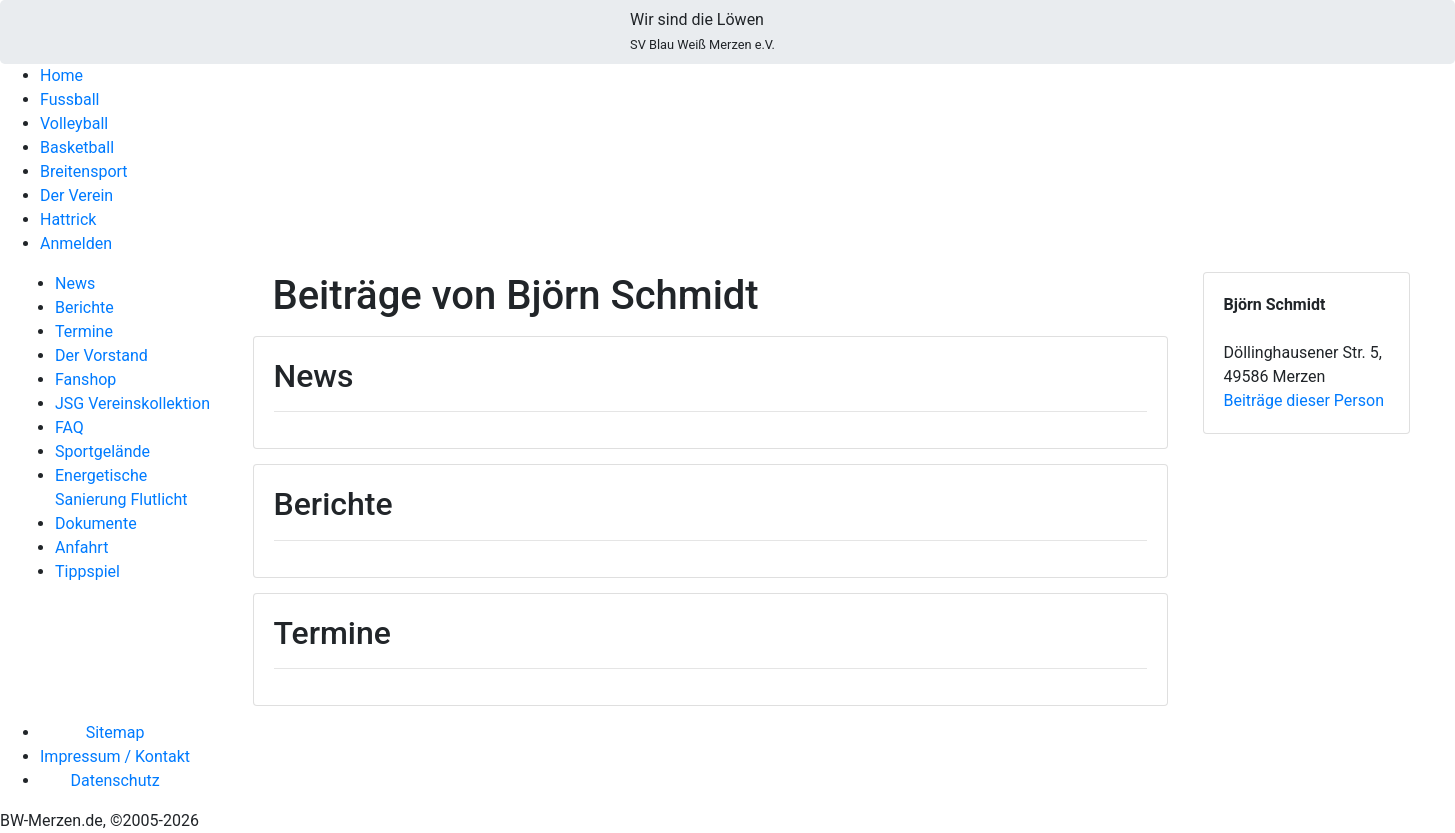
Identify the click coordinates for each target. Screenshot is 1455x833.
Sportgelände (102, 451)
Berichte (84, 307)
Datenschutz (114, 780)
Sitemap (115, 732)
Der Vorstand (101, 355)
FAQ (69, 427)
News (75, 283)
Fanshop (85, 379)
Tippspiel (87, 571)
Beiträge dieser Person (1304, 400)
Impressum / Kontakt (115, 756)
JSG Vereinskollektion (132, 403)
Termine (84, 331)
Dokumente (96, 523)
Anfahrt (81, 547)
